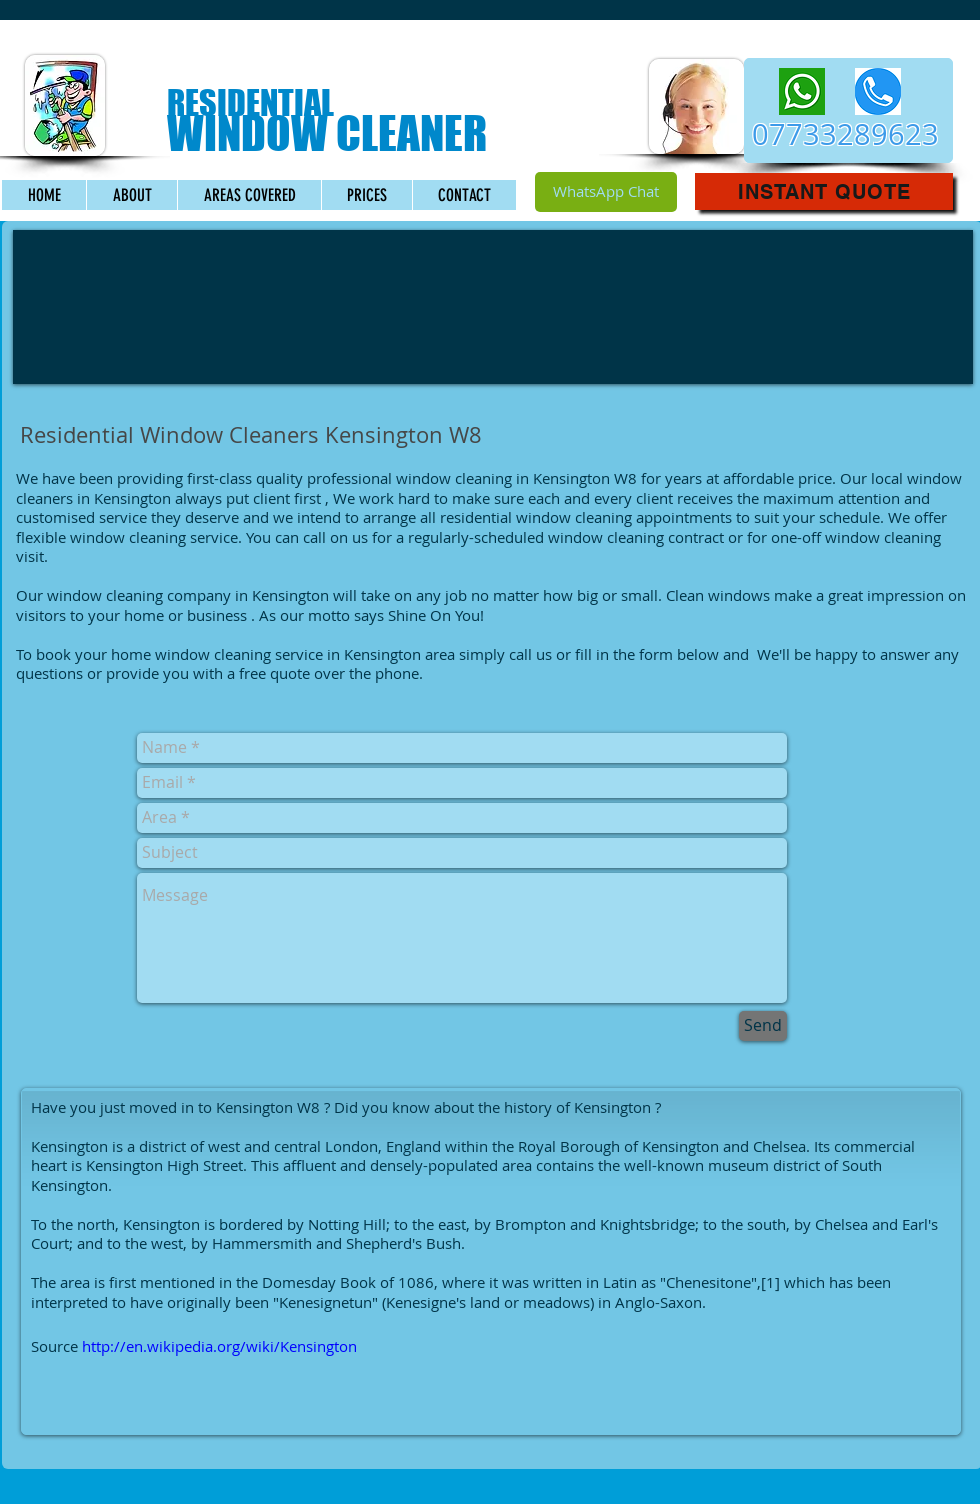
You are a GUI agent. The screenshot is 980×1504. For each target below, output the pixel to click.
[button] (824, 191)
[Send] (763, 1026)
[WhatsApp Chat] (606, 192)
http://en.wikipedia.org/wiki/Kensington (219, 1346)
